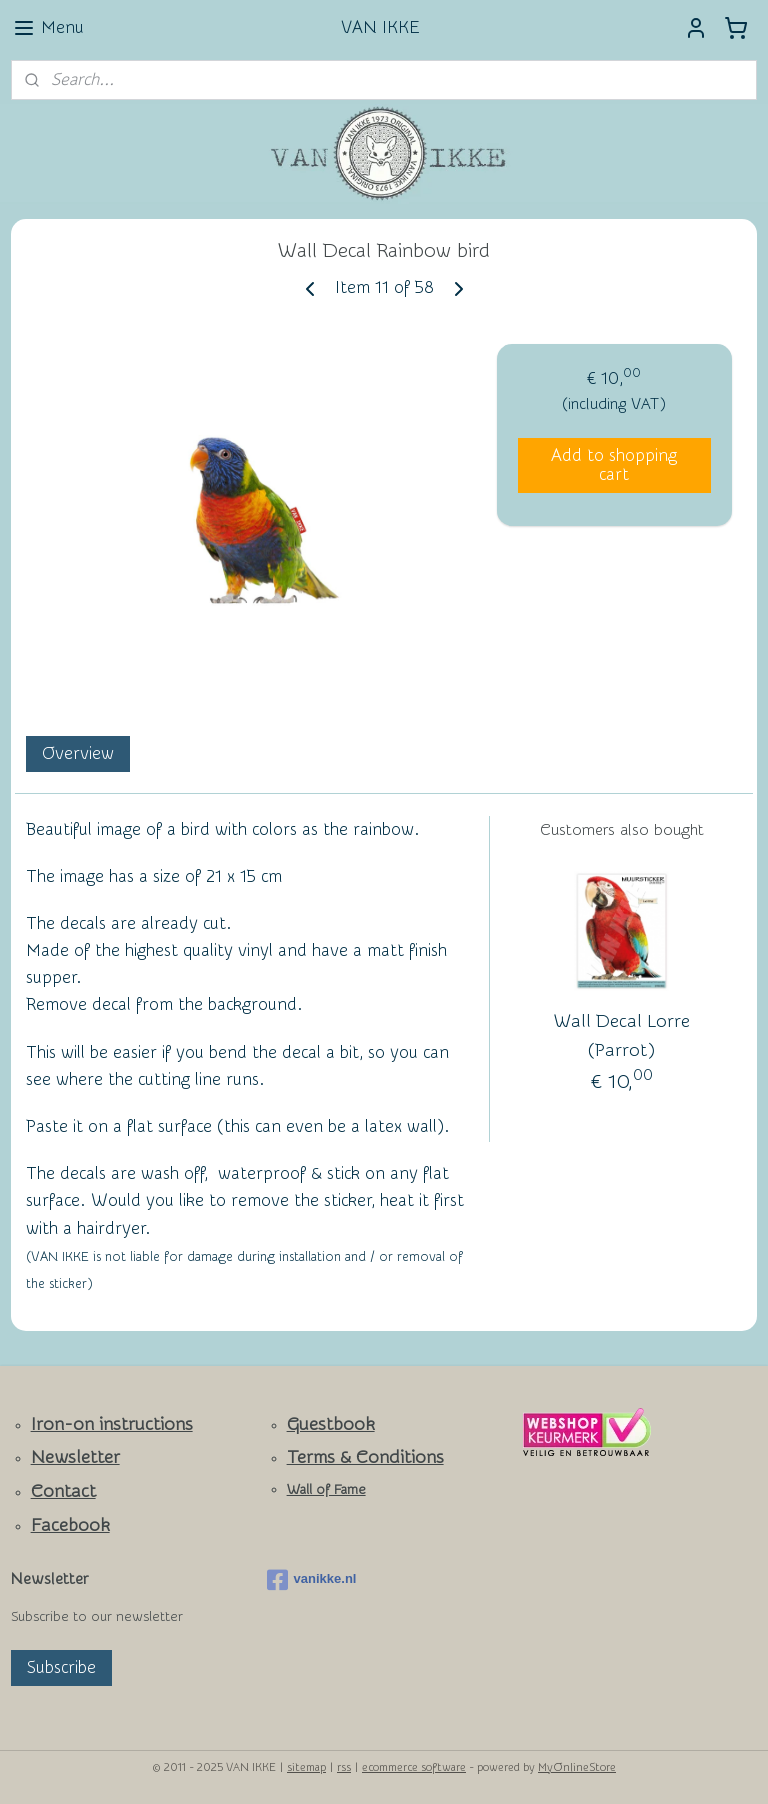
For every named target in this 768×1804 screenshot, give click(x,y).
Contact (63, 1491)
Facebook (70, 1525)
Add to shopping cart (614, 465)
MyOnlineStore (577, 1767)
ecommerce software (414, 1767)
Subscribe (61, 1667)
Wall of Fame (326, 1490)
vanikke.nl (312, 1580)
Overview (78, 753)
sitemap (306, 1767)
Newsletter (75, 1457)
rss (344, 1767)
